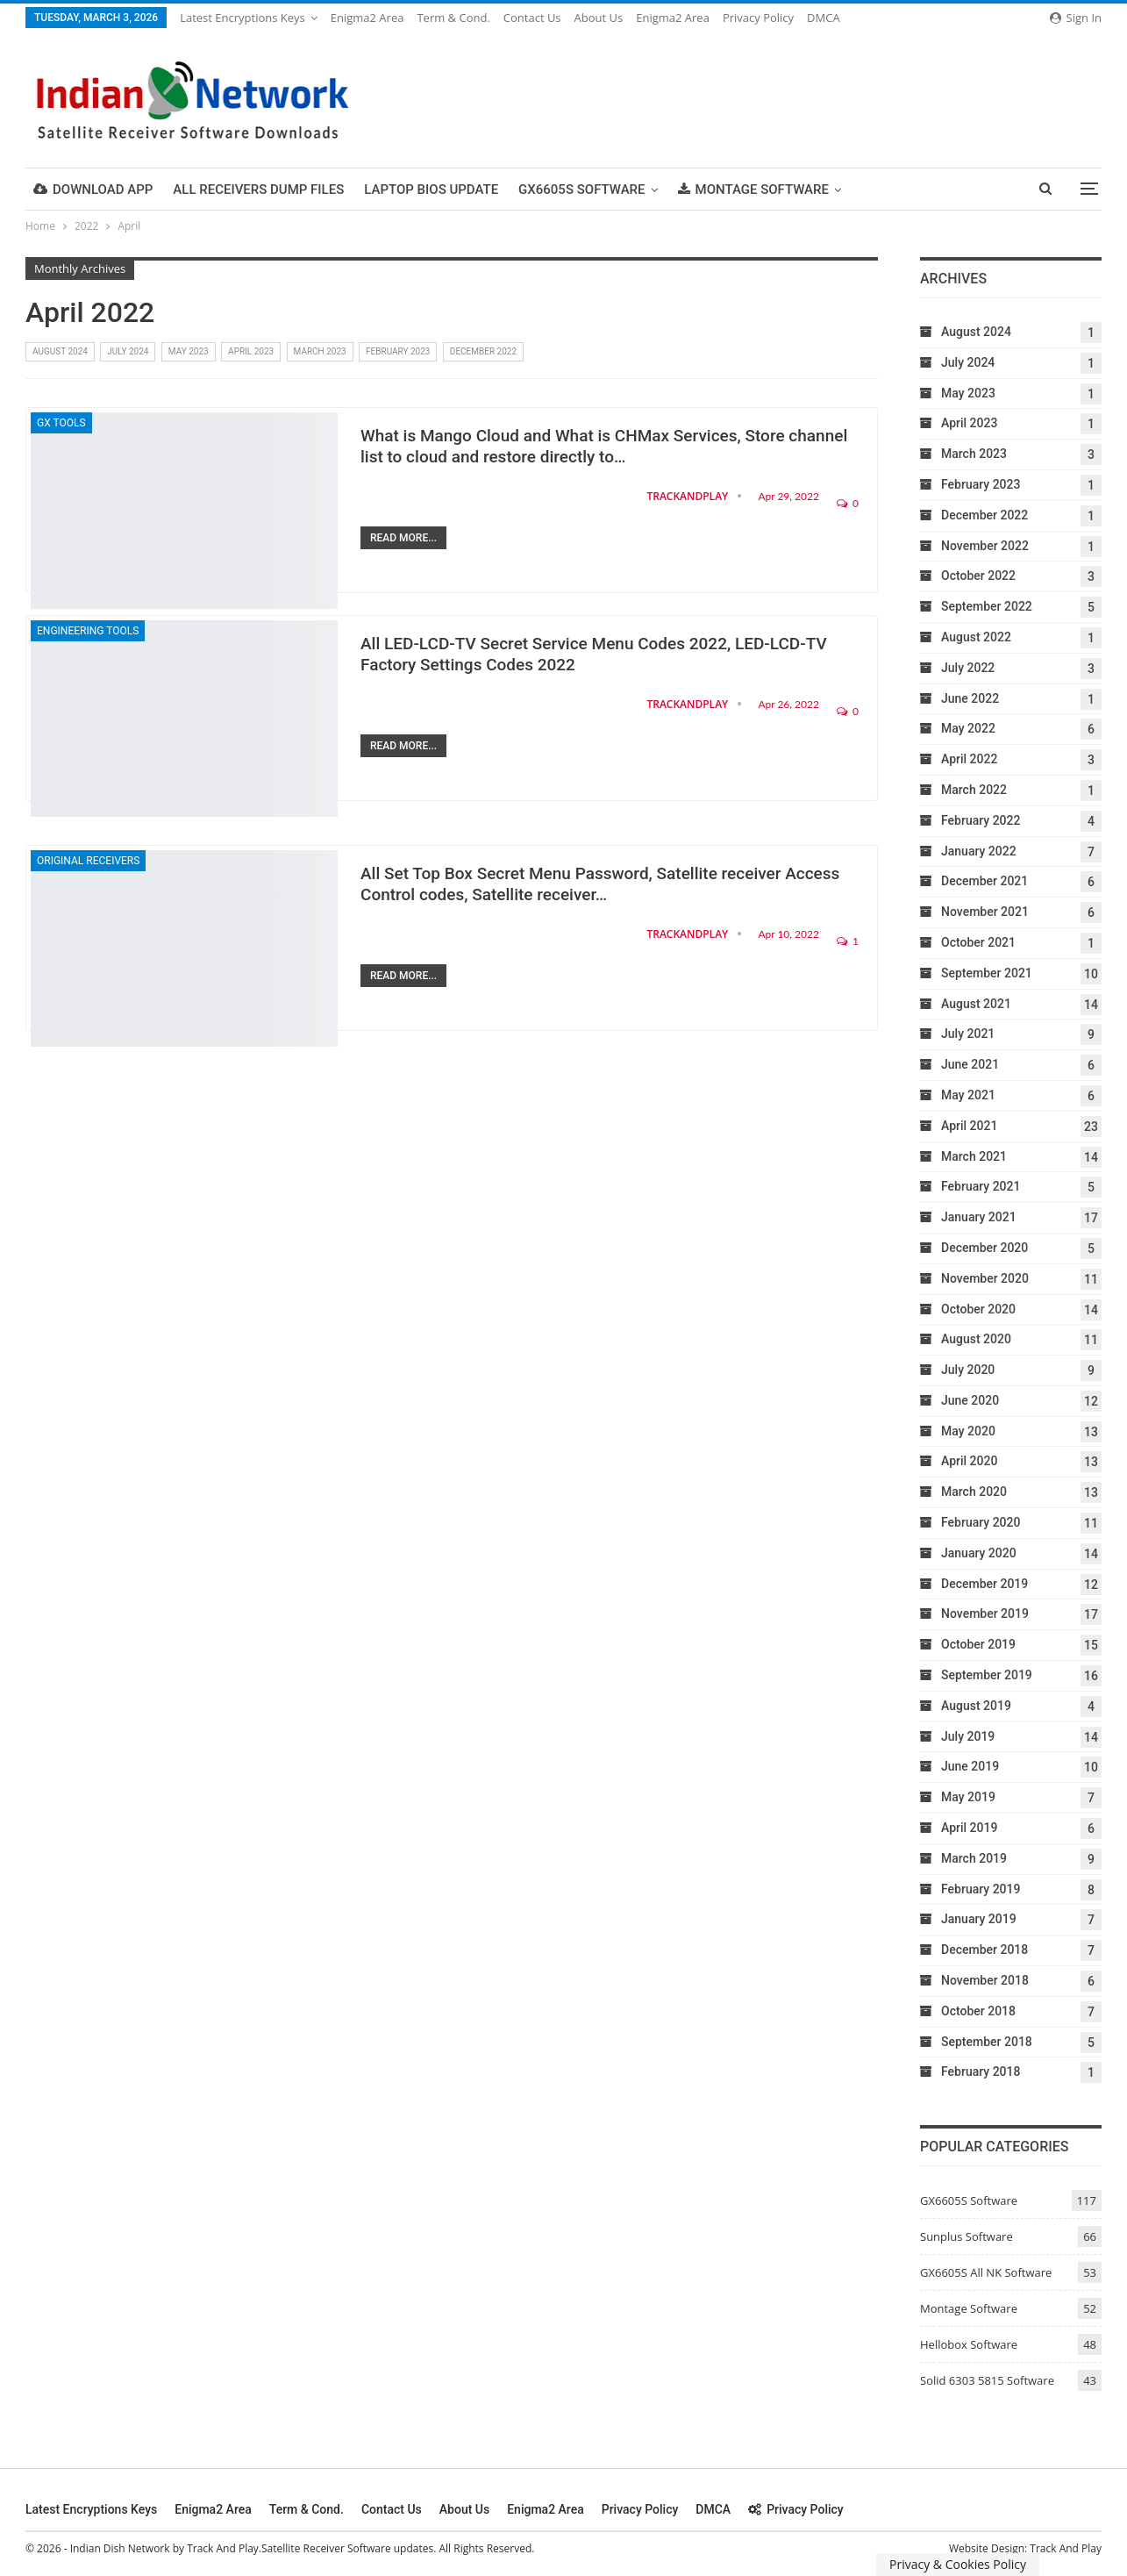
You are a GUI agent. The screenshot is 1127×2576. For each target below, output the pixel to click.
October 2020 (978, 1309)
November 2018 (985, 1980)
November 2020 (985, 1278)
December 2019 (984, 1584)
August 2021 (976, 1004)
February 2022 (980, 820)
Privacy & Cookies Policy (957, 2564)
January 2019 (978, 1919)
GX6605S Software (581, 189)
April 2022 (969, 759)
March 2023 (320, 351)
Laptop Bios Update (431, 189)
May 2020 (968, 1431)
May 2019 (968, 1797)
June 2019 (970, 1766)
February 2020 (980, 1522)
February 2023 (398, 351)
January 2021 (978, 1217)
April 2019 (969, 1828)
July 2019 (968, 1736)
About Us (599, 17)
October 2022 (978, 576)
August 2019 (976, 1706)
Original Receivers (88, 861)
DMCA (823, 17)
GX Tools (61, 423)
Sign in (1076, 17)
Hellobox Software (968, 2344)
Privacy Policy (758, 17)
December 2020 (984, 1248)
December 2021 (984, 881)
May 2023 (188, 351)
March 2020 (974, 1492)
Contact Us (532, 17)
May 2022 (968, 728)
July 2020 (968, 1370)
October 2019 (978, 1644)
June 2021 (970, 1064)
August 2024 (60, 351)
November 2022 (985, 546)
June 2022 (970, 698)
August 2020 (976, 1339)
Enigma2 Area (367, 17)
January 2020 (978, 1553)
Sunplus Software (966, 2236)
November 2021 (985, 912)
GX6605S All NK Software (986, 2272)
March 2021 (974, 1156)
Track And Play (1066, 2548)
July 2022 (968, 668)
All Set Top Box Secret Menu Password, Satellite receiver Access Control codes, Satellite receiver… (599, 884)
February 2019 (980, 1889)
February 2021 (980, 1186)
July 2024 (127, 351)
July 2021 (968, 1034)
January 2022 (978, 851)
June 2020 (970, 1400)
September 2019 (986, 1675)
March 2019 (974, 1858)
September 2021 (986, 973)
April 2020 (969, 1461)
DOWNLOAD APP (93, 189)
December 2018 (984, 1950)
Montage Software (753, 189)
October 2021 (978, 942)
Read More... (403, 538)
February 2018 (980, 2071)
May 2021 (968, 1095)
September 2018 (986, 2042)
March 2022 (974, 790)
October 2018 (978, 2011)
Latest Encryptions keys (242, 17)
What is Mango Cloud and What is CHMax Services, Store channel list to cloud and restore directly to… (603, 446)
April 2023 (251, 351)
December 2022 (483, 351)
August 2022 (976, 637)
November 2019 (985, 1613)
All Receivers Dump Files (258, 189)
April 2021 (969, 1126)
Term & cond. (453, 17)
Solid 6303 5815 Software (987, 2380)
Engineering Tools (88, 631)
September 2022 (986, 606)
